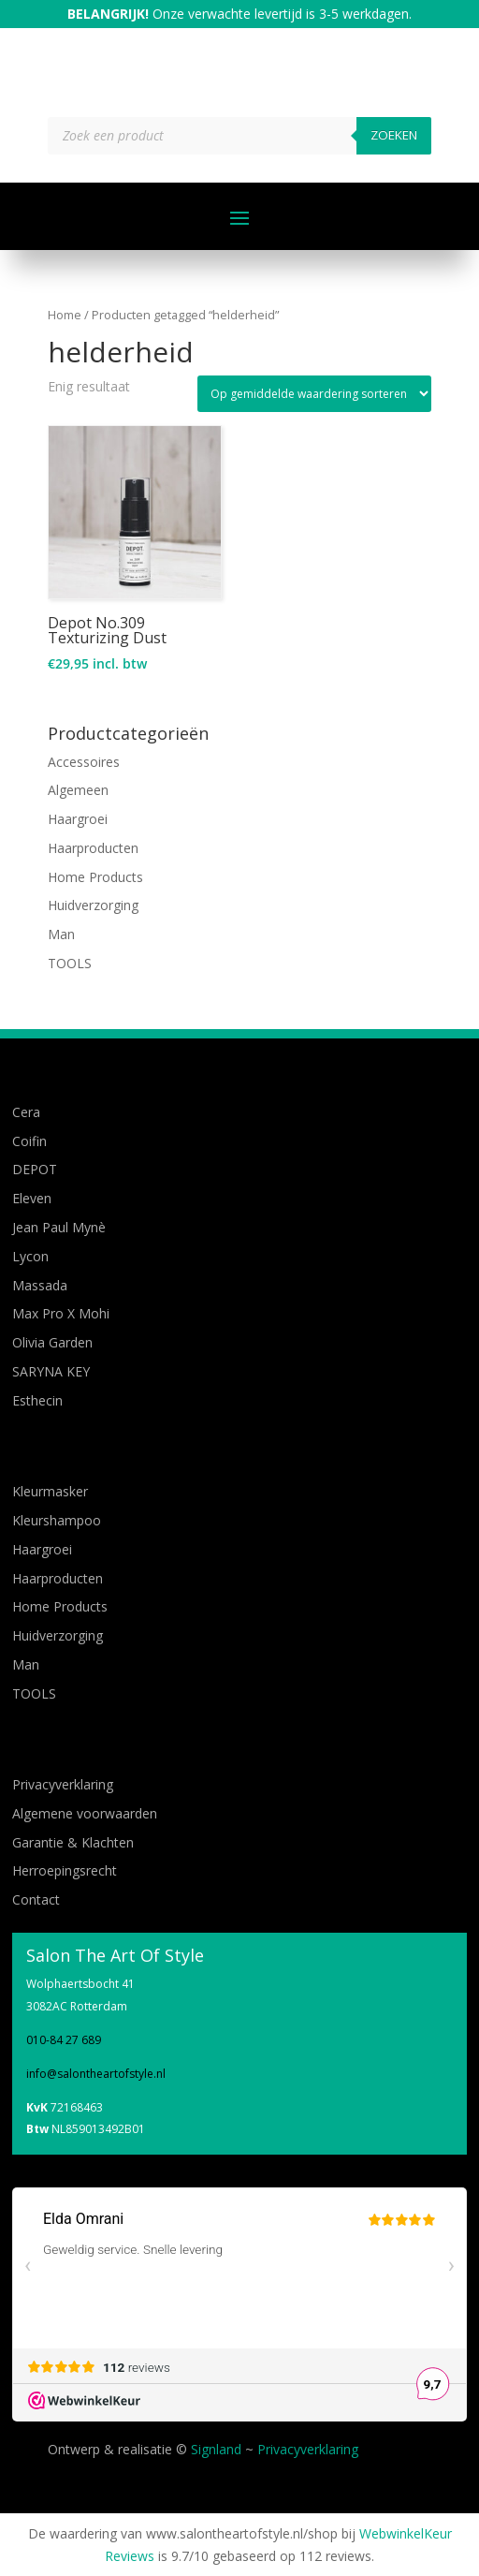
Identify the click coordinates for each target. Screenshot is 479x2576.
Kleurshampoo (56, 1520)
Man (61, 934)
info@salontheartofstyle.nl (96, 2074)
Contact (36, 1899)
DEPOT (34, 1169)
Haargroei (78, 819)
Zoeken (393, 134)
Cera (26, 1112)
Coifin (29, 1141)
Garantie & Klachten (73, 1842)
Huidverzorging (93, 905)
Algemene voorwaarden (84, 1813)
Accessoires (84, 762)
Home (64, 314)
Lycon (30, 1256)
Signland (216, 2449)
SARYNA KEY (51, 1371)
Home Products (95, 877)
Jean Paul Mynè (59, 1227)
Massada (39, 1285)
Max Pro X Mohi (60, 1313)
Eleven (31, 1198)
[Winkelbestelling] (314, 393)
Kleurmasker (50, 1491)
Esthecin (37, 1400)
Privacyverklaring (62, 1784)
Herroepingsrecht (64, 1870)
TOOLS (70, 963)
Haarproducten (93, 848)
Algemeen (78, 790)
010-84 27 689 (63, 2040)
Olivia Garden (52, 1342)
